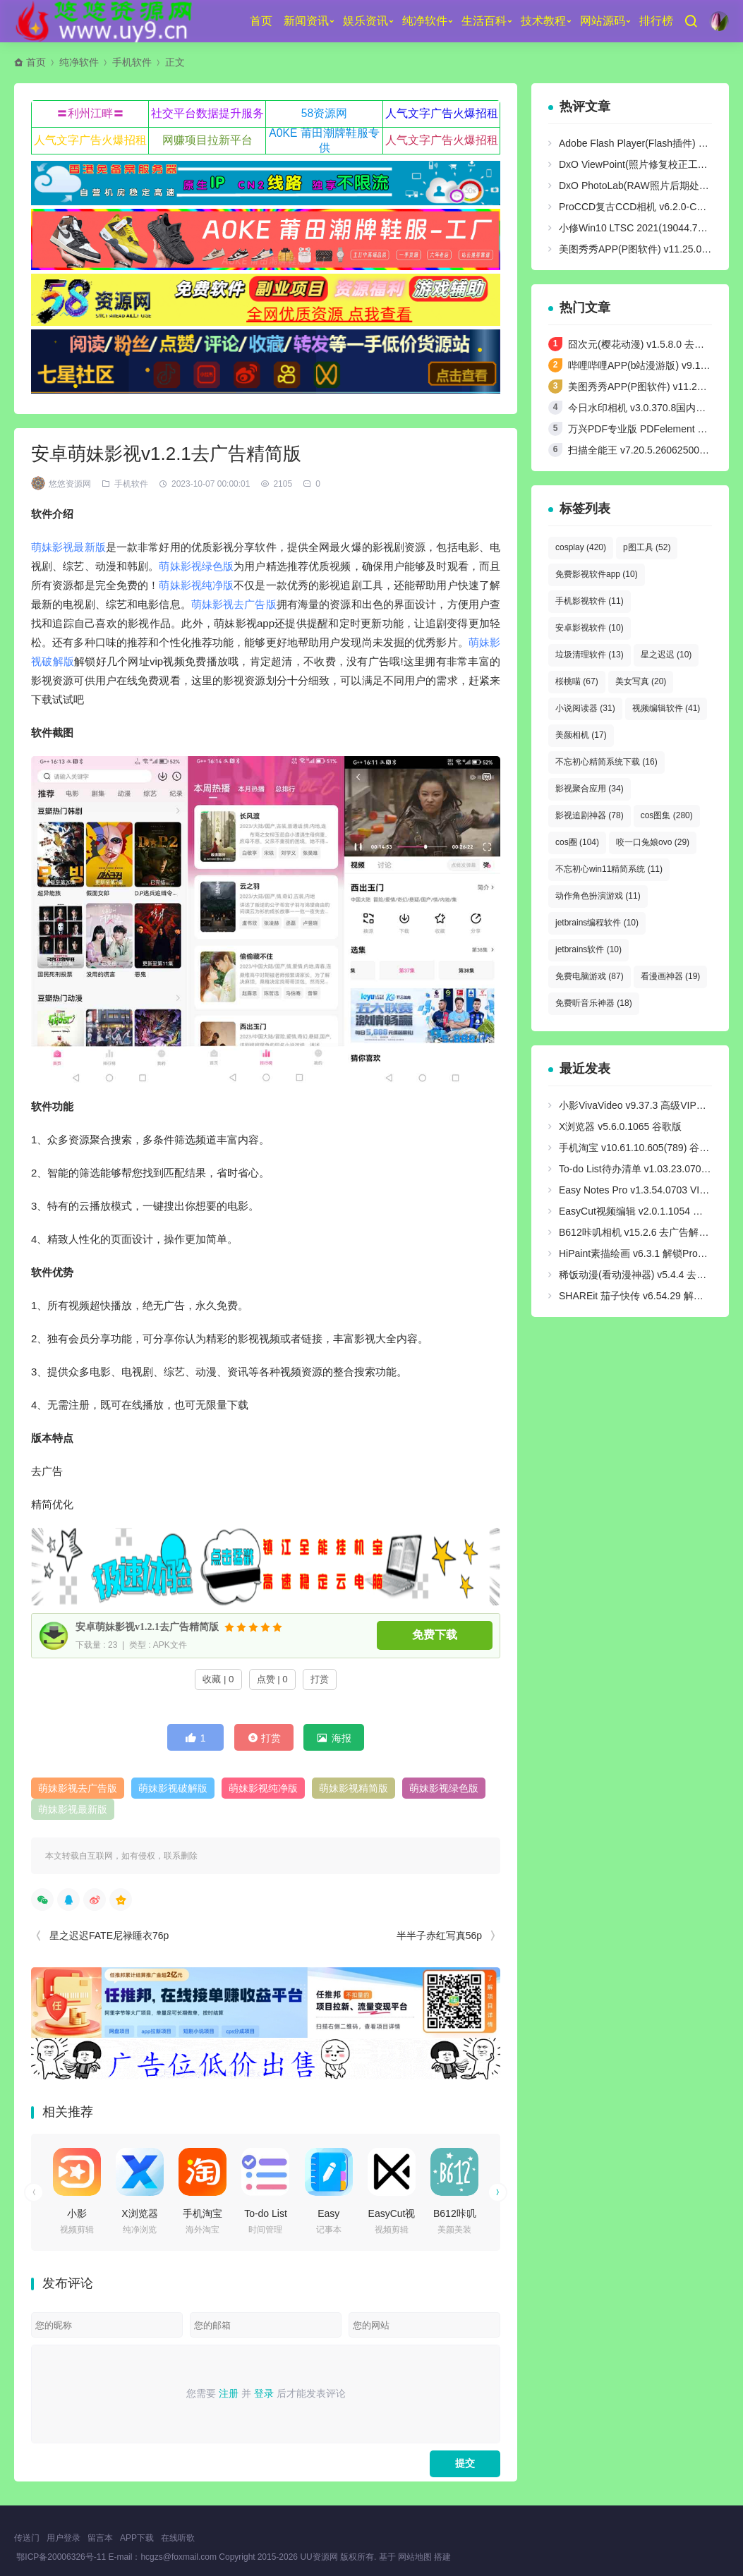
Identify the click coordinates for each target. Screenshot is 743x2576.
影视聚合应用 (589, 789)
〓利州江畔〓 (90, 113)
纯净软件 (424, 21)
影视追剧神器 (589, 815)
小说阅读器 (585, 708)
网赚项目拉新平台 (207, 140)
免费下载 (434, 1635)
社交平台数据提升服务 (207, 113)
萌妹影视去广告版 (234, 604)
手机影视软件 (589, 601)
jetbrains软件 (588, 949)
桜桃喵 (576, 681)
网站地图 (415, 2557)
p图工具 (646, 547)
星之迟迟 (666, 655)
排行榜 (656, 21)
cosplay (580, 547)
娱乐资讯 (365, 21)
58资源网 (324, 113)
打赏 (319, 1679)
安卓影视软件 (589, 628)
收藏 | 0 (218, 1679)
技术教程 (543, 21)
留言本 (100, 2538)
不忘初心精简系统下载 (606, 762)
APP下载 (137, 2538)
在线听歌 (178, 2538)
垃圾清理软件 (589, 655)
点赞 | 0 (272, 1679)
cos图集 (667, 815)
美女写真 (641, 681)
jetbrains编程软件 (597, 923)
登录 (264, 2393)
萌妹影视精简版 (353, 1788)
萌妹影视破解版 (172, 1788)
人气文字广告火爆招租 (441, 113)
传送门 (27, 2538)
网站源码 (602, 21)
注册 (228, 2393)
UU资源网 (319, 2557)
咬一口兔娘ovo (652, 842)
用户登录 (63, 2538)
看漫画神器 (671, 976)
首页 (261, 21)
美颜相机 (581, 735)
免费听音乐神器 (593, 1003)
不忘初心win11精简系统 (609, 869)
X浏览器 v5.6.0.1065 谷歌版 (620, 1126)
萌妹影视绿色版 (196, 566)
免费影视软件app (596, 574)
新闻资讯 (306, 21)
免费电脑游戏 (589, 976)
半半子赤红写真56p (439, 1935)
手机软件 (132, 62)
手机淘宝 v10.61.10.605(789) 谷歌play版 (648, 1147)
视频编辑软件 (666, 708)
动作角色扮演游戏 (598, 896)
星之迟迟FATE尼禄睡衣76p (109, 1935)
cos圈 (577, 842)
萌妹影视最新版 (68, 547)
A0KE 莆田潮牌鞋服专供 (324, 140)
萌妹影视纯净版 (196, 585)
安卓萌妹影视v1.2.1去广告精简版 (147, 1627)
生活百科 (484, 21)
